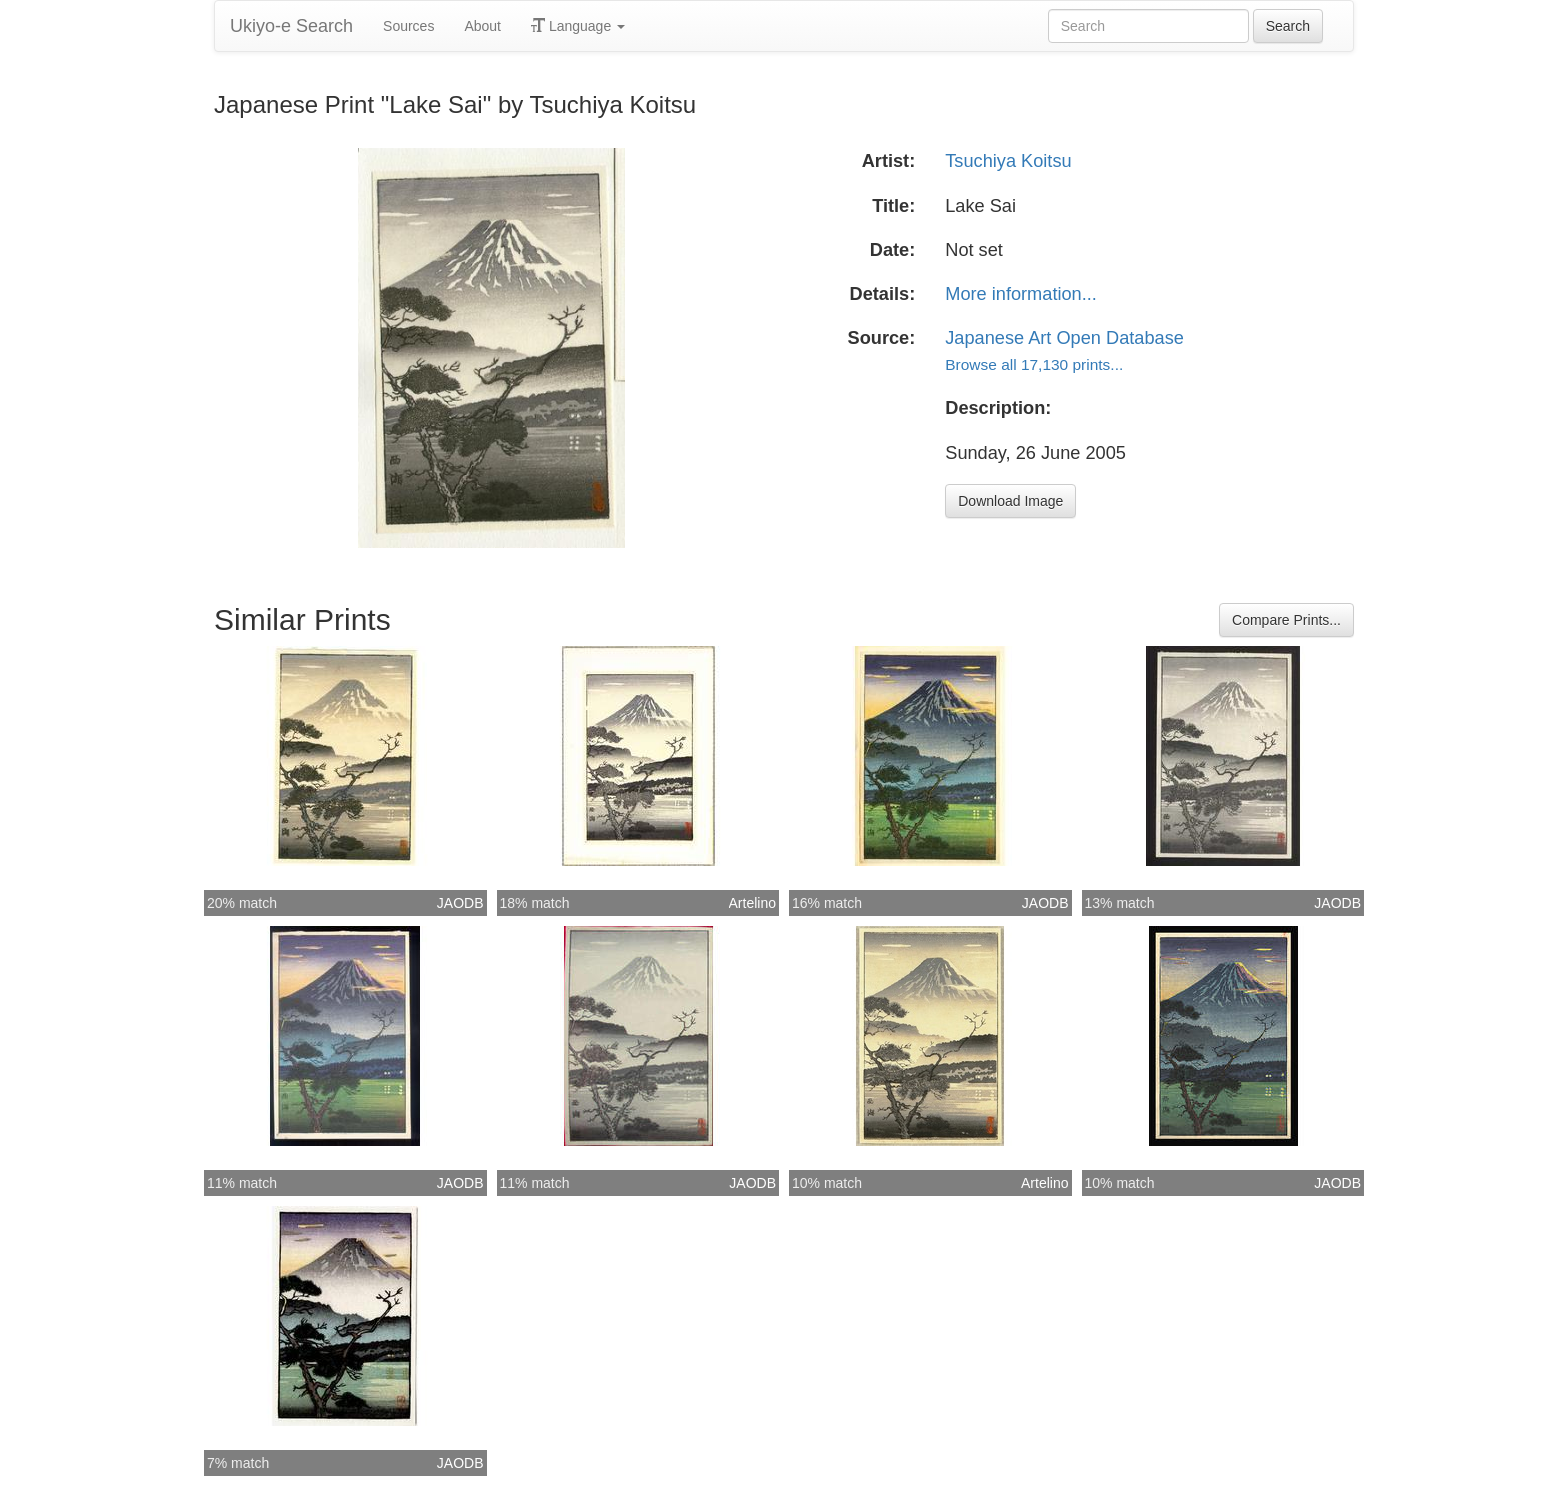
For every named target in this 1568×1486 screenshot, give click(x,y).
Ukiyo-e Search (291, 26)
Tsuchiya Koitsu (1008, 161)
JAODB (460, 903)
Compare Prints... (1286, 620)
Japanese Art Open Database (1064, 338)
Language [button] (578, 26)
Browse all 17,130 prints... (1034, 364)
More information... (1021, 294)
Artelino (752, 903)
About (482, 26)
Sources (408, 26)
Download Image (1010, 501)
